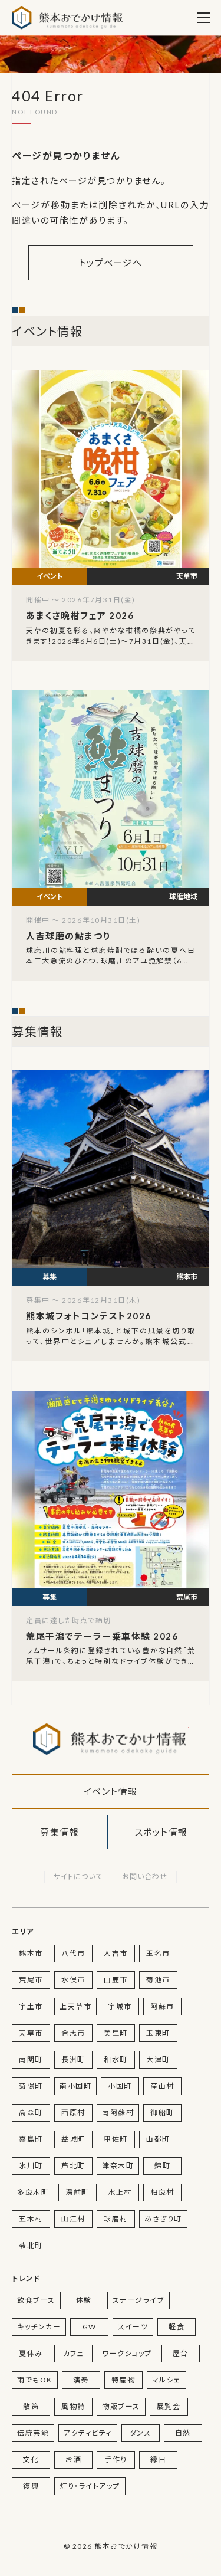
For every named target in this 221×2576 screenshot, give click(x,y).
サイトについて (78, 1876)
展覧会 (169, 2406)
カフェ (73, 2353)
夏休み (31, 2353)
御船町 (162, 2112)
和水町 (116, 2059)
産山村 (162, 2086)
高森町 (31, 2112)
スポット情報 (161, 1832)
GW (90, 2326)
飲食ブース (36, 2300)
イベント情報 (111, 1791)
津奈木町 (118, 2165)
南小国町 (75, 2086)
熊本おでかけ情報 (67, 17)
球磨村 (116, 2218)
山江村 (73, 2218)
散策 (31, 2406)
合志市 (73, 2032)
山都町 (158, 2139)
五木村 (31, 2218)
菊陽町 (31, 2086)
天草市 (31, 2032)
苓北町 (31, 2245)
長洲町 (73, 2059)
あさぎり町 (163, 2218)
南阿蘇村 (118, 2112)
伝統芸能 (33, 2432)
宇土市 (31, 2006)
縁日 (158, 2459)
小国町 (120, 2086)
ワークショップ (127, 2353)
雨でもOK (34, 2379)
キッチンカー (39, 2326)
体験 (84, 2300)
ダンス (140, 2432)
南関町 (31, 2059)
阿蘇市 (162, 2006)
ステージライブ (139, 2300)
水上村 (120, 2192)
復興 (31, 2486)
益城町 (73, 2139)
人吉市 (116, 1953)
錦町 (162, 2165)
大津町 (158, 2059)
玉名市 (158, 1953)
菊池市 (158, 1979)
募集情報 (59, 1832)
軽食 (176, 2326)
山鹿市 (116, 1979)
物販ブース (121, 2406)
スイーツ (133, 2326)
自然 (183, 2432)
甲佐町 (116, 2139)
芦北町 (73, 2165)
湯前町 (77, 2192)
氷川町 (31, 2165)
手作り (115, 2459)
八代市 (73, 1953)
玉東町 (158, 2032)
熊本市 (31, 1953)
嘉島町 (31, 2139)
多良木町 (33, 2192)
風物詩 (73, 2406)
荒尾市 (31, 1979)
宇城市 (120, 2006)
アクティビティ (88, 2432)
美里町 (116, 2032)
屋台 (181, 2353)
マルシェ (166, 2379)
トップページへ (111, 262)
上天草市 (75, 2006)
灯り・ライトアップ (90, 2486)
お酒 (73, 2459)
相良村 (162, 2192)
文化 (31, 2459)
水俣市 (73, 1979)
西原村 (73, 2112)
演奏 (81, 2379)
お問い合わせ (144, 1876)
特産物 (123, 2379)
